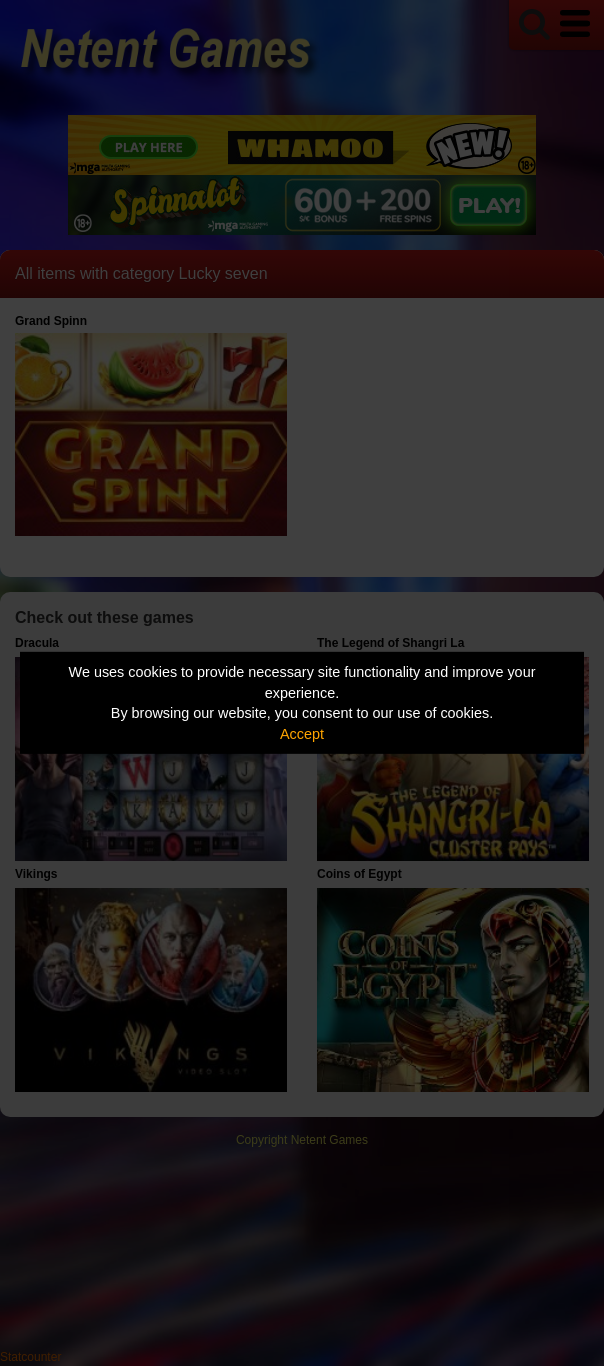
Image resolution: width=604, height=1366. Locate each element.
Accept (302, 734)
